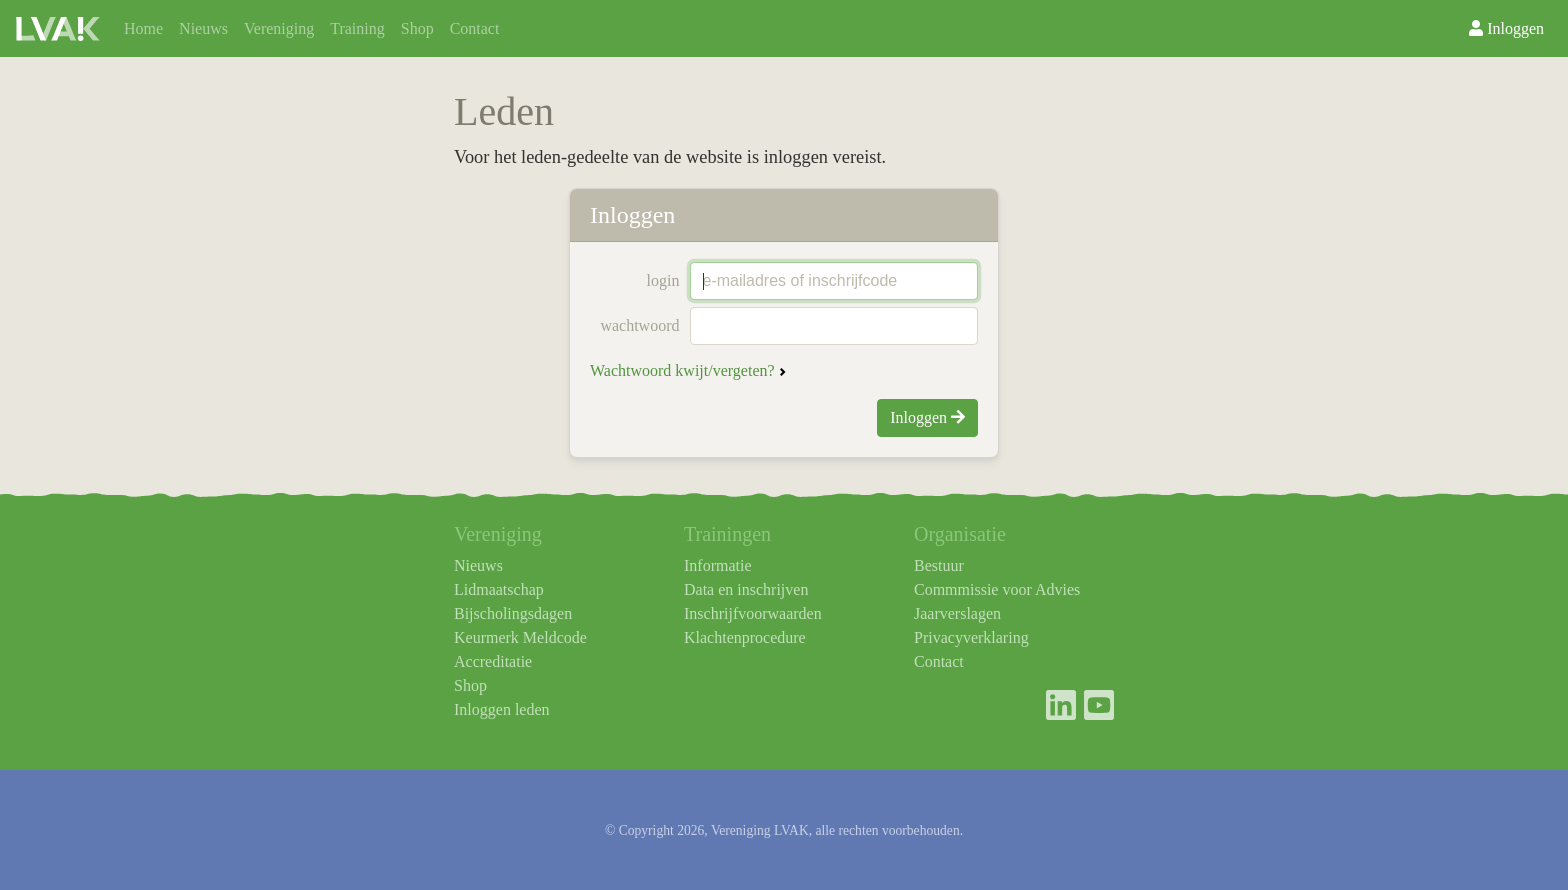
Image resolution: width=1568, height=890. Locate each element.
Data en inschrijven (746, 589)
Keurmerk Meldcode (520, 637)
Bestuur (939, 565)
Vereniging (279, 28)
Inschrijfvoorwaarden (753, 613)
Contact (475, 28)
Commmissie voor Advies (997, 589)
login (663, 280)
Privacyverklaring (971, 637)
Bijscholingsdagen (513, 613)
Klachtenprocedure (745, 637)
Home (143, 28)
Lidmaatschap (499, 589)
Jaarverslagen (957, 613)
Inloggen (1506, 28)
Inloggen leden (502, 709)
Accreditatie (493, 661)
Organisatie (550, 35)
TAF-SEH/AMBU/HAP (608, 35)
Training (357, 28)
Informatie (718, 565)
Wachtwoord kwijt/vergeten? (682, 370)
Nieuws (203, 28)
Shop (417, 28)
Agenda (742, 35)
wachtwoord (639, 325)
